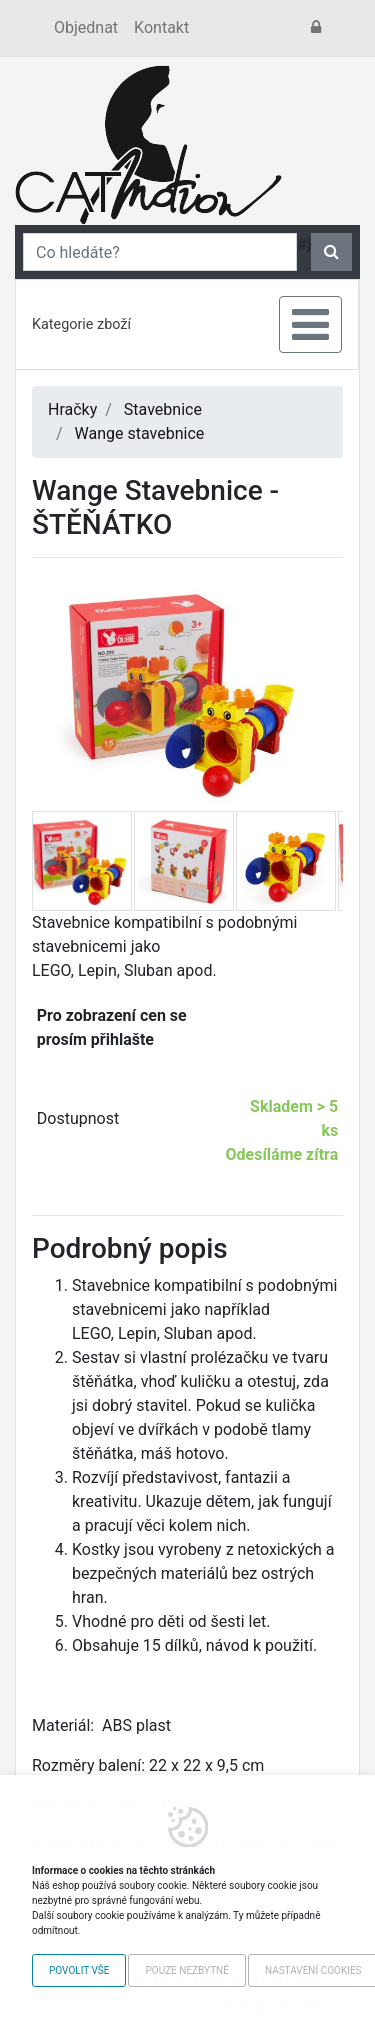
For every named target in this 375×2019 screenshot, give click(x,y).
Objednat (86, 27)
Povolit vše (79, 1970)
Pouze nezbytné (186, 1970)
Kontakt (161, 27)
